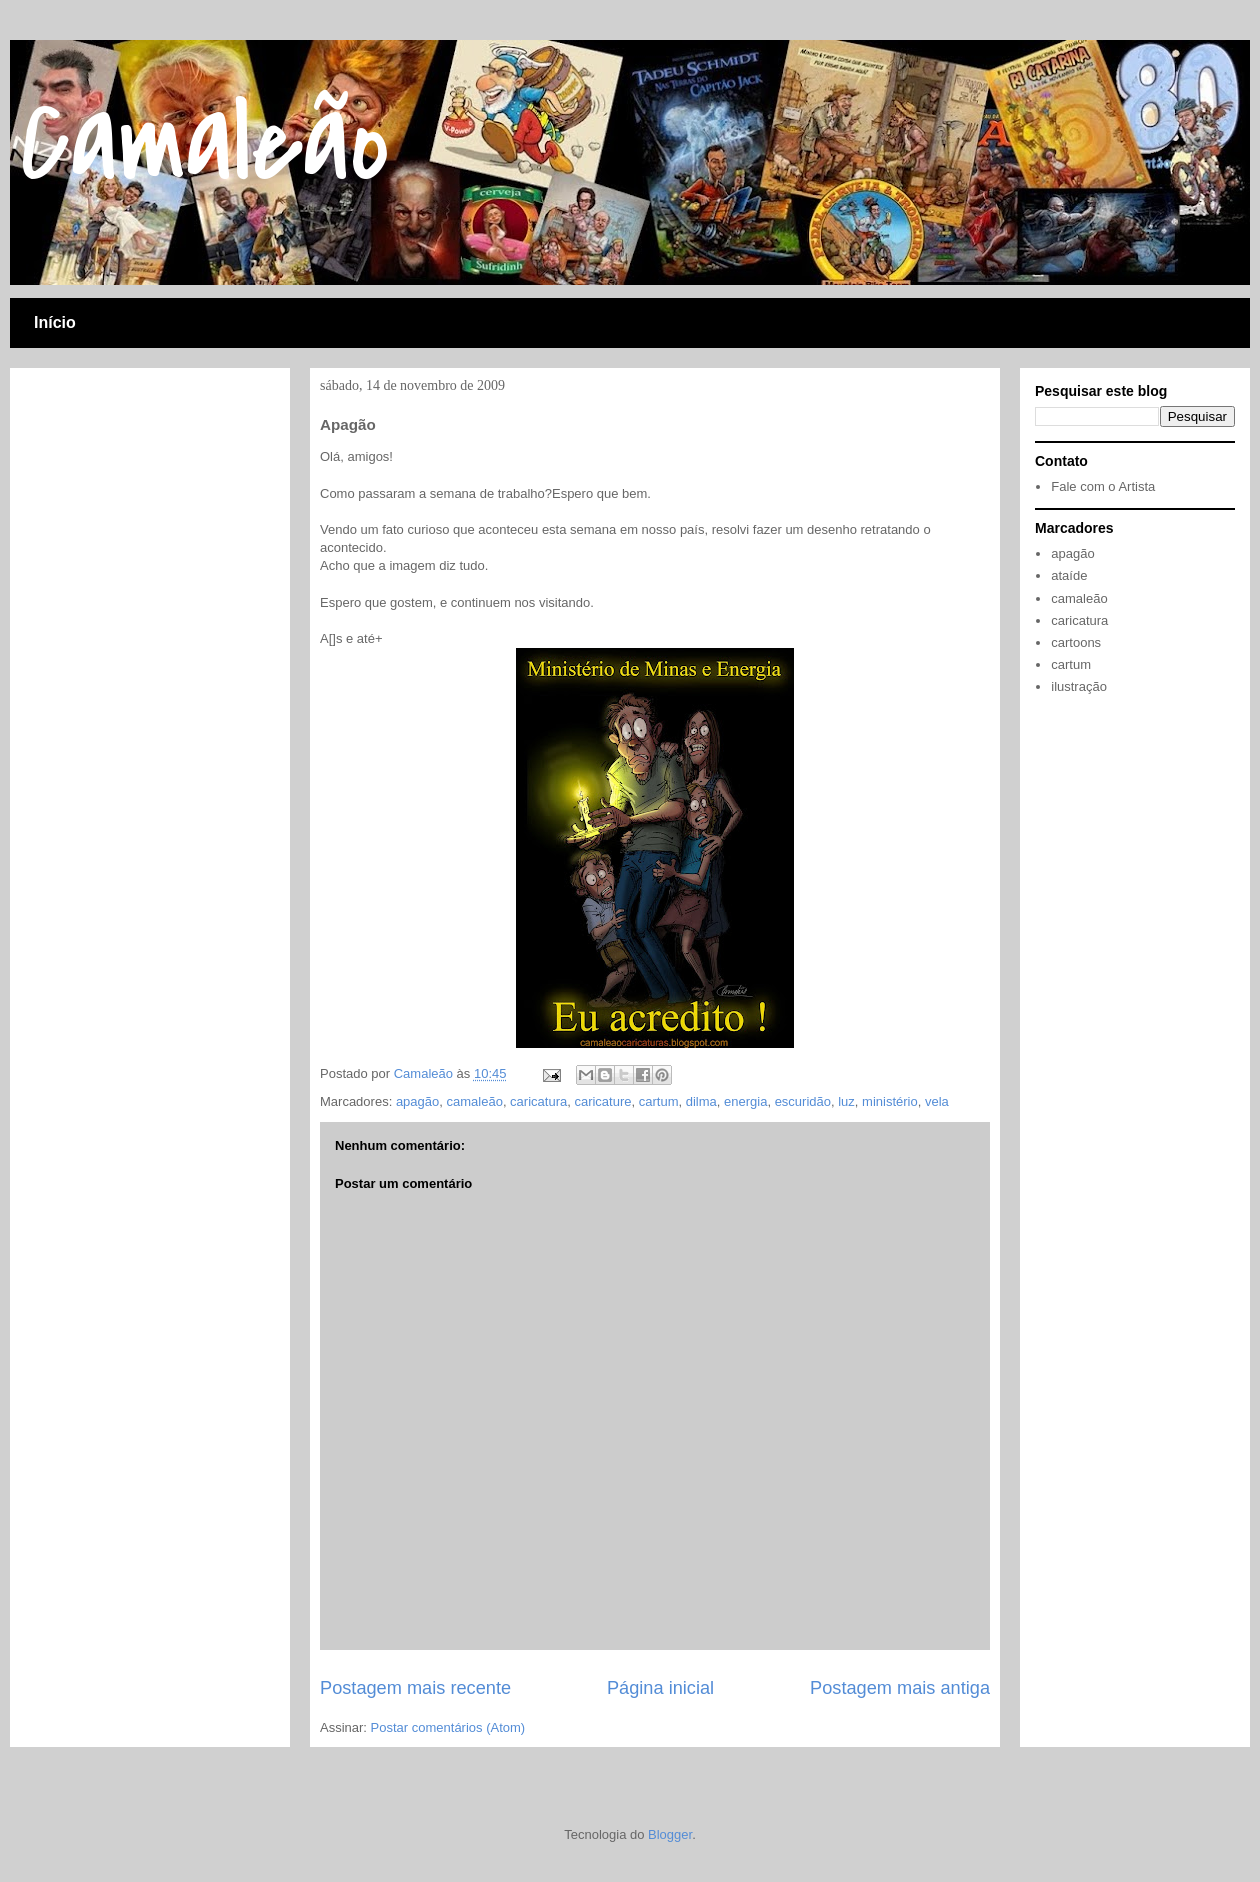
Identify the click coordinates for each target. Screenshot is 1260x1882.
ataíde (1069, 575)
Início (55, 322)
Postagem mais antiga (900, 1688)
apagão (417, 1101)
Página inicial (660, 1688)
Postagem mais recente (415, 1688)
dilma (701, 1101)
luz (846, 1101)
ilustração (1079, 686)
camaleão (475, 1101)
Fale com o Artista (1103, 486)
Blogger (670, 1834)
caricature (602, 1101)
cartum (659, 1101)
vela (937, 1101)
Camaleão (204, 143)
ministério (890, 1101)
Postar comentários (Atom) (448, 1727)
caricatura (538, 1101)
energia (745, 1101)
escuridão (803, 1101)
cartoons (1076, 642)
